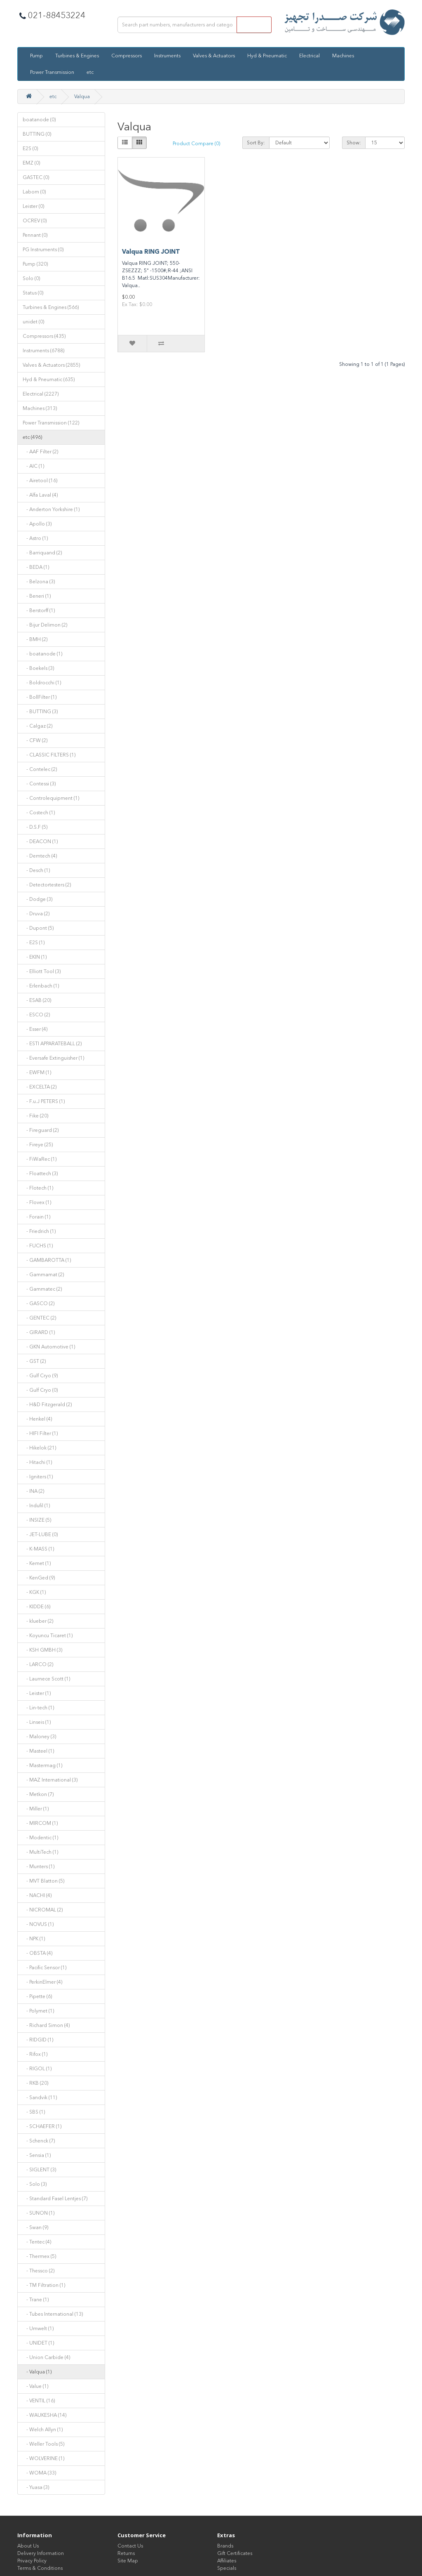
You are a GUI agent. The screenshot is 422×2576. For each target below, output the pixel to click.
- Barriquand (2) (42, 553)
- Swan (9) (35, 2227)
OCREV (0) (35, 221)
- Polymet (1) (38, 2011)
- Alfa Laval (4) (40, 495)
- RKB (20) (35, 2083)
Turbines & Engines (77, 56)
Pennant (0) (35, 235)
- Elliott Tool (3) (42, 971)
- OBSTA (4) (37, 1953)
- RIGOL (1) (37, 2069)
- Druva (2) (36, 914)
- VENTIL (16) (39, 2401)
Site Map (127, 2561)
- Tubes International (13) (53, 2314)
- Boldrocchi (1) (42, 683)
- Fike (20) (35, 1116)
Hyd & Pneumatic (267, 56)
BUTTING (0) (37, 134)
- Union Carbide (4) (46, 2357)
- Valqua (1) (37, 2372)
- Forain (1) (36, 1217)
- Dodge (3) (37, 899)
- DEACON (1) (40, 841)
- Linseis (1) (37, 1722)
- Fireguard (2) (41, 1130)
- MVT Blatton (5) (43, 1881)
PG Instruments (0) (43, 249)
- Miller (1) (36, 1809)
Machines (343, 56)
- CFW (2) (35, 740)
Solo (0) (31, 278)
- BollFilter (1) (39, 697)
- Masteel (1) (38, 1751)
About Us (28, 2546)
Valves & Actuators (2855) (51, 365)
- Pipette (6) (37, 1996)
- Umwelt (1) (38, 2328)
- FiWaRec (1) (39, 1159)
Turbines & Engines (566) (51, 307)
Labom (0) (34, 192)
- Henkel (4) (37, 1419)
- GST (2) (34, 1361)
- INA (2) (33, 1491)
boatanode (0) (39, 120)
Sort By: (256, 143)
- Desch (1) (36, 870)
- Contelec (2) (40, 769)
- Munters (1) (38, 1866)
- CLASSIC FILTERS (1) (49, 755)
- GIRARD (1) (39, 1332)
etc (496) (32, 437)
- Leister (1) (37, 1693)
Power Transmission (52, 72)
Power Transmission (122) (51, 423)
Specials (226, 2568)
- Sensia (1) (37, 2155)
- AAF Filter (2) (40, 452)
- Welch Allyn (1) (43, 2429)
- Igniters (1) (38, 1477)
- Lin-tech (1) (38, 1708)
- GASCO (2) (38, 1303)
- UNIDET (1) (38, 2343)
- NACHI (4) (37, 1895)
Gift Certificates (234, 2553)
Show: (354, 143)
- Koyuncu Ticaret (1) (48, 1635)
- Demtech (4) (40, 856)
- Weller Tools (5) (43, 2444)
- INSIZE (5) (37, 1520)
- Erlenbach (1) (41, 986)
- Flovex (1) (37, 1202)
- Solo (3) (35, 2184)
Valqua (82, 96)
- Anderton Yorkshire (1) (51, 509)
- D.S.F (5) (35, 827)
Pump (36, 56)
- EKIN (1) (35, 957)
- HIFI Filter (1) (40, 1433)
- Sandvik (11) (40, 2097)
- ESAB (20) (37, 1000)
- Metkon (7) (38, 1794)
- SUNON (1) (38, 2213)
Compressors (126, 56)
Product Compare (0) (196, 143)
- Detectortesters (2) (47, 885)
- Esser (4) (35, 1029)
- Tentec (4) (37, 2242)
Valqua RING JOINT (151, 251)
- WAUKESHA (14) (44, 2415)
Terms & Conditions (40, 2568)
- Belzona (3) (39, 581)
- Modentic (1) (40, 1838)
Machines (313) (40, 408)
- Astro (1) (35, 538)
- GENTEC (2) (39, 1318)
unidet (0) (33, 322)
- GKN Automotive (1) (49, 1347)
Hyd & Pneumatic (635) (49, 379)
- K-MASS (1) (38, 1549)
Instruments (167, 56)
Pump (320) (35, 264)
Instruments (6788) (43, 351)
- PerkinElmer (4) (42, 1982)
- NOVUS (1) (38, 1924)
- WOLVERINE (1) (43, 2458)
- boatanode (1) (42, 654)
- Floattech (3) (40, 1173)
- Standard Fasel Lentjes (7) (55, 2198)
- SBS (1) (34, 2112)
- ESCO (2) (36, 1015)
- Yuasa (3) (36, 2487)
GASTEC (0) (36, 177)
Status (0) (33, 293)
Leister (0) (33, 206)
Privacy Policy (32, 2561)
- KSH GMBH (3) (42, 1650)
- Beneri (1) (37, 596)
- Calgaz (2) (37, 726)
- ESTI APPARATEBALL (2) (52, 1043)
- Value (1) (35, 2386)
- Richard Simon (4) (46, 2025)
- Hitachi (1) (37, 1462)
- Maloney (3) (39, 1736)
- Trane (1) (36, 2300)
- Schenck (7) (39, 2141)
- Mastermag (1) (42, 1765)
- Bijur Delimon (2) (45, 625)
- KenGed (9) (39, 1578)
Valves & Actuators (214, 56)
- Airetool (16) (40, 480)
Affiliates (226, 2561)
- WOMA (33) (39, 2473)
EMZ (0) (31, 163)
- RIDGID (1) (38, 2040)
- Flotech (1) (38, 1188)
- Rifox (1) (35, 2054)
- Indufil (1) (36, 1505)
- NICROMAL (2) (43, 1910)
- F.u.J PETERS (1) (44, 1101)
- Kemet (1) (37, 1563)
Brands (225, 2546)
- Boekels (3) (38, 668)
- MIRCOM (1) (40, 1823)
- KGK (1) (34, 1592)
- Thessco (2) (38, 2271)
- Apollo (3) (37, 524)
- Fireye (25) (38, 1145)
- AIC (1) (33, 466)
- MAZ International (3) (50, 1780)
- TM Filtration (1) (44, 2285)
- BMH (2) (35, 639)
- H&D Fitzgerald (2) (47, 1404)
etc (90, 72)
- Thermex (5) (39, 2256)
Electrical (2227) (41, 394)
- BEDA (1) (36, 567)
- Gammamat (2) (43, 1274)
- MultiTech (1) (40, 1852)
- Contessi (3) (39, 784)
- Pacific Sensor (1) (44, 1967)
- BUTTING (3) (40, 711)
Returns (126, 2553)
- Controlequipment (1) (51, 798)
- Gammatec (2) (42, 1289)
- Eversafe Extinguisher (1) (53, 1058)
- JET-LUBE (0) (40, 1534)
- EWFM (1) (37, 1072)
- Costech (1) (39, 812)
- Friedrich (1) (39, 1231)
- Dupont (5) (38, 928)
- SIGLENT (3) (39, 2170)
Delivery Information (40, 2553)
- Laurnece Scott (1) (46, 1679)
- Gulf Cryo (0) (40, 1390)
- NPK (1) (34, 1939)
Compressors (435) (44, 336)
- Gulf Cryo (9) (40, 1376)
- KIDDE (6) (36, 1607)
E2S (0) (30, 148)
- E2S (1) (34, 942)
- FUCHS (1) (38, 1246)
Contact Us (130, 2546)
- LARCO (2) (38, 1664)
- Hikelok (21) (39, 1448)
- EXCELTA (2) (39, 1087)
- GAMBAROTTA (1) (47, 1260)
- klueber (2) (38, 1621)
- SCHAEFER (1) (42, 2126)
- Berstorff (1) (39, 610)
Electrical (309, 56)
